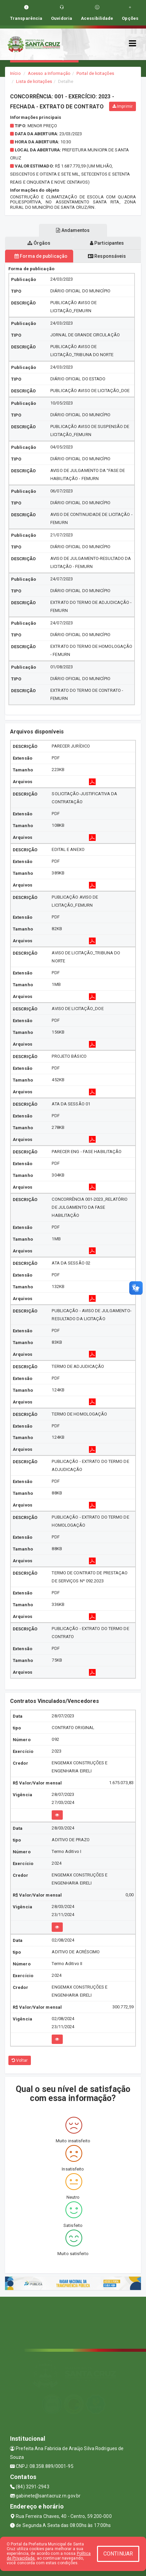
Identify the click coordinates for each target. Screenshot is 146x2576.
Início (15, 73)
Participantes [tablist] (107, 243)
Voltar (20, 2060)
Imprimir (122, 106)
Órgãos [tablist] (39, 243)
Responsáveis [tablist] (107, 256)
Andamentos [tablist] (73, 230)
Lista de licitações (34, 81)
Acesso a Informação (49, 73)
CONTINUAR (118, 2553)
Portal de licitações (95, 73)
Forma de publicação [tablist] (40, 256)
